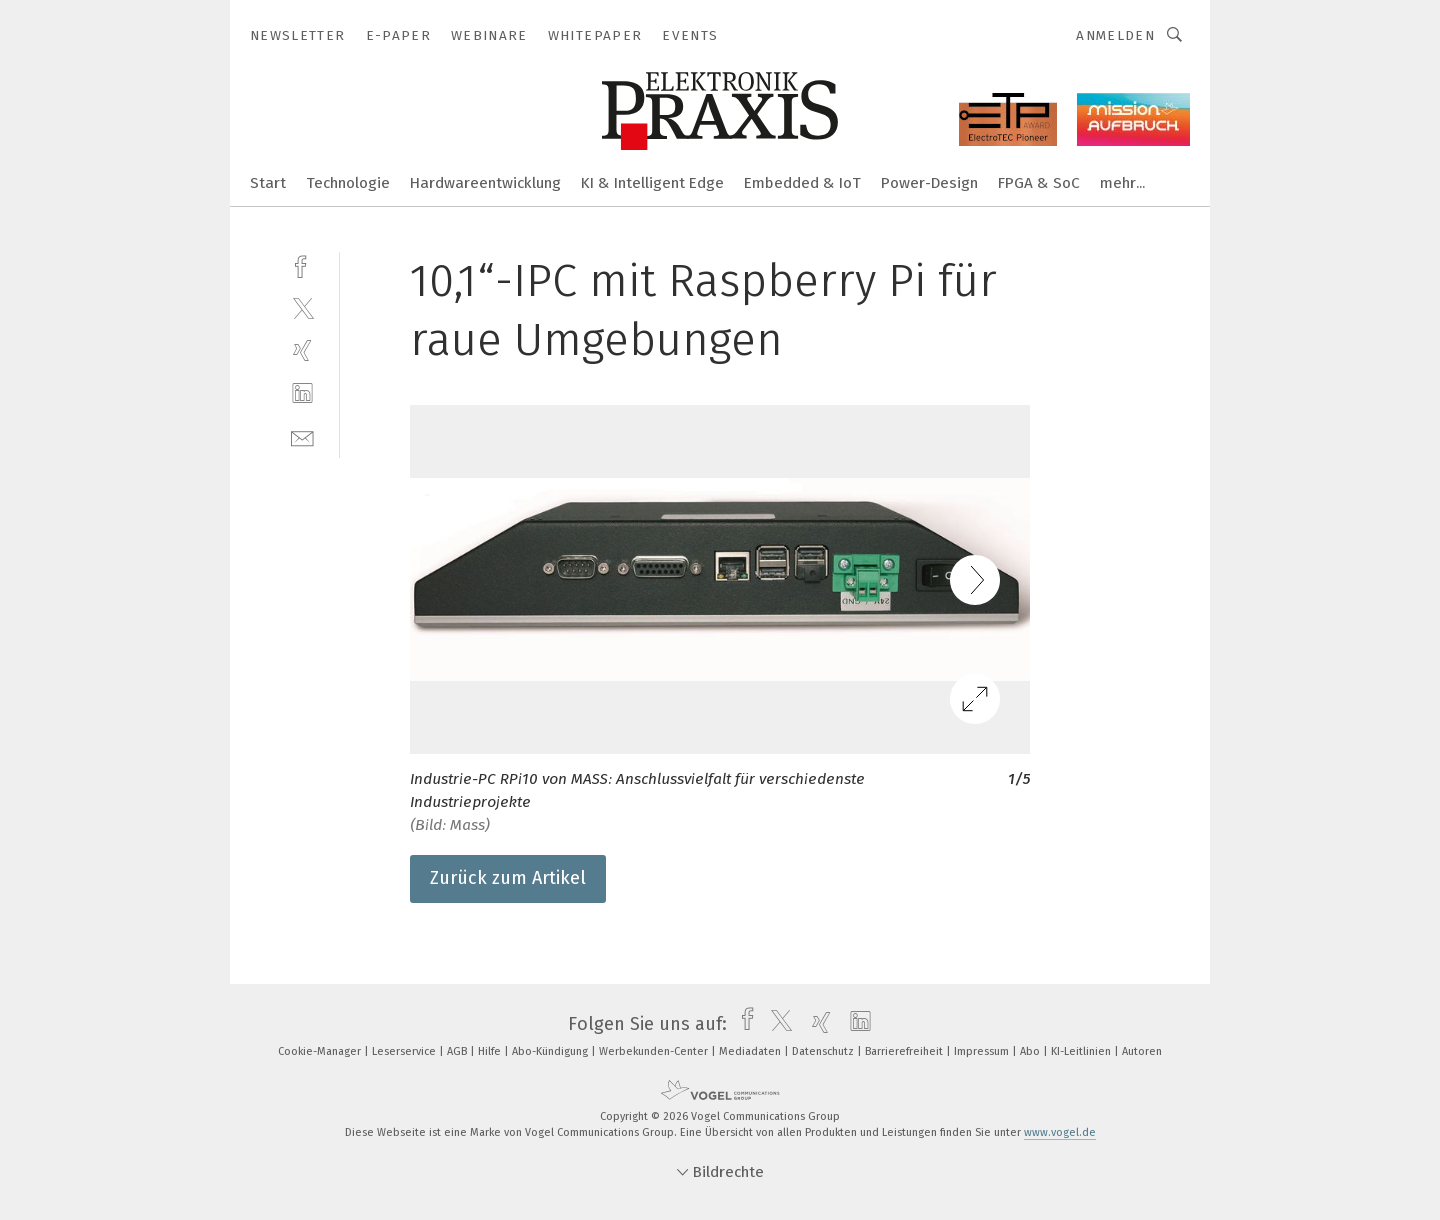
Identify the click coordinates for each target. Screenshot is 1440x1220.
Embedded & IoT (802, 183)
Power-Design (929, 183)
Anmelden (1115, 35)
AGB (458, 1051)
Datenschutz (824, 1051)
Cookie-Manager (321, 1051)
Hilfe (491, 1051)
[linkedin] (302, 393)
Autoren (1142, 1051)
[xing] (302, 350)
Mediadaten (751, 1051)
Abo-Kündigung (551, 1051)
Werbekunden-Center (655, 1051)
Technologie (348, 183)
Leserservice (405, 1051)
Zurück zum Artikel (508, 878)
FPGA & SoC (1039, 183)
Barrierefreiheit (905, 1051)
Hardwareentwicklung (485, 183)
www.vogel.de (1060, 1132)
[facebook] (302, 264)
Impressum (983, 1051)
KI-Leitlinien (1082, 1051)
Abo (1031, 1051)
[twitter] (302, 307)
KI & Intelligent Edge (652, 183)
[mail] (302, 436)
